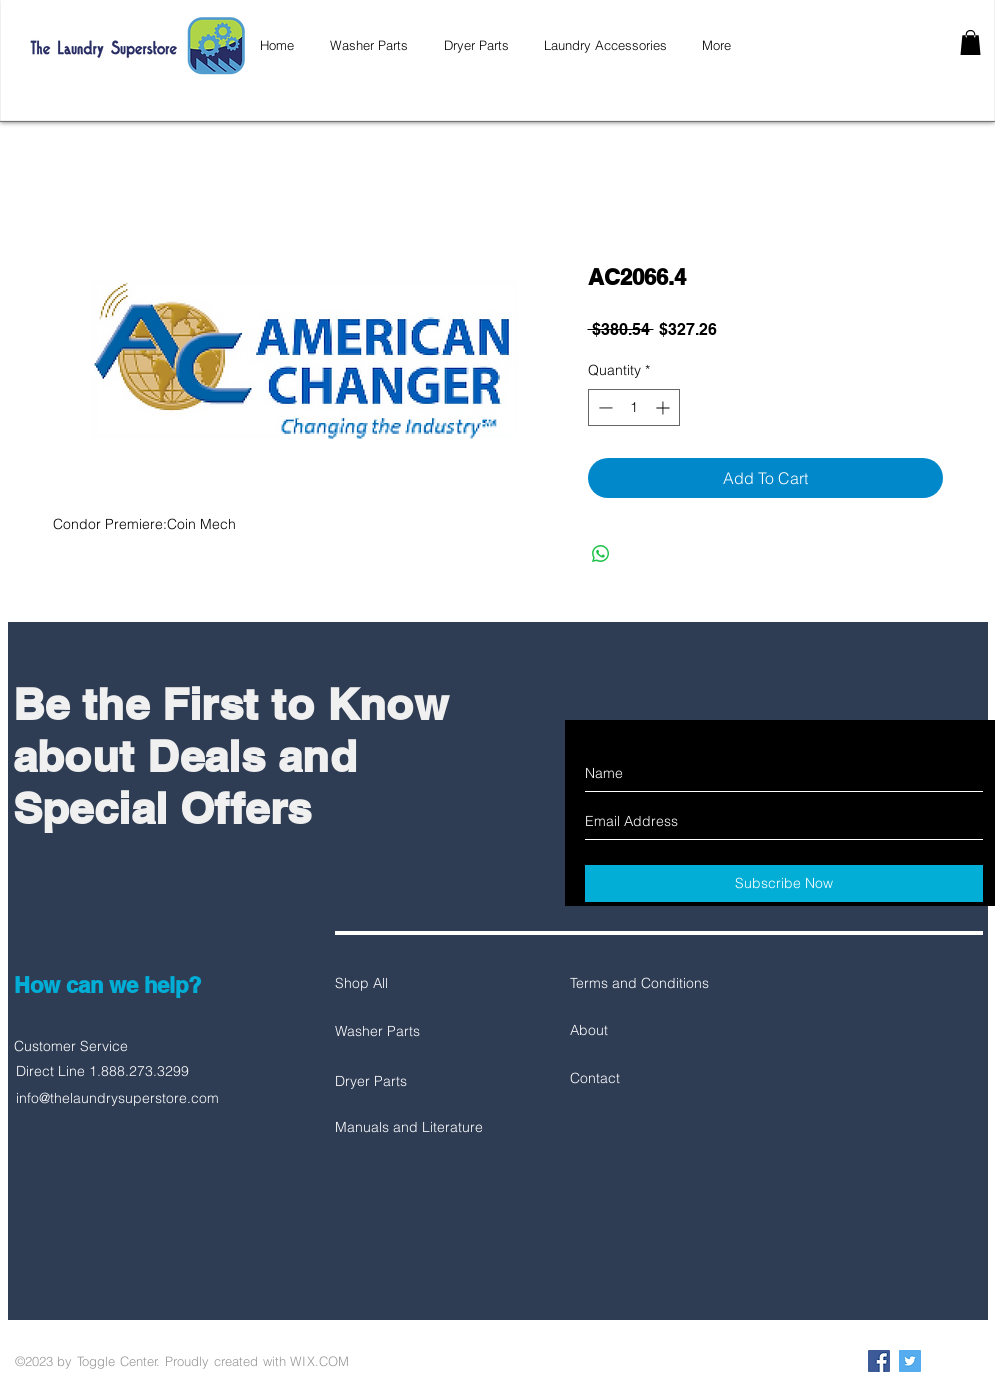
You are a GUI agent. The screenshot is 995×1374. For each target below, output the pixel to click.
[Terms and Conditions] (641, 984)
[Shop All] (406, 984)
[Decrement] (603, 407)
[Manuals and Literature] (409, 1128)
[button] (970, 42)
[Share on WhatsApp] (601, 554)
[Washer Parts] (406, 1032)
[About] (641, 1031)
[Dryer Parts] (406, 1082)
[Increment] (664, 407)
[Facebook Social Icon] (879, 1361)
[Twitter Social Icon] (910, 1361)
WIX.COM (319, 1361)
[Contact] (641, 1079)
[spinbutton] (634, 407)
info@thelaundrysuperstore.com (117, 1098)
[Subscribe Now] (784, 883)
